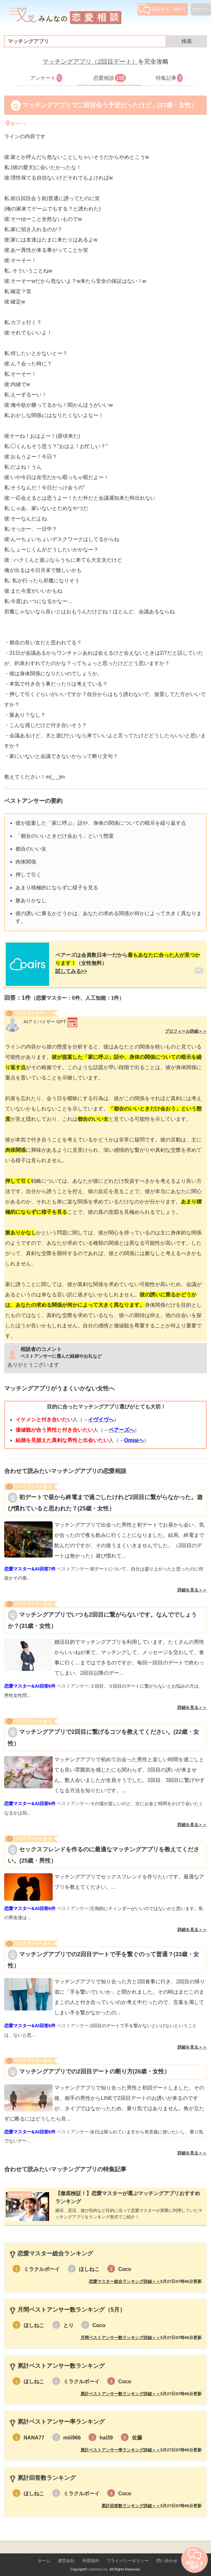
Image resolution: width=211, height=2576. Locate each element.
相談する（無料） (163, 9)
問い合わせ (166, 2553)
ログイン (201, 9)
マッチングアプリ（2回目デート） (90, 61)
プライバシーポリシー (128, 2553)
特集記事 (169, 78)
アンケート (46, 78)
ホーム (44, 2553)
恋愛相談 (109, 78)
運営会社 (66, 2553)
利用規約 (90, 2553)
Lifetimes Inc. (99, 2562)
